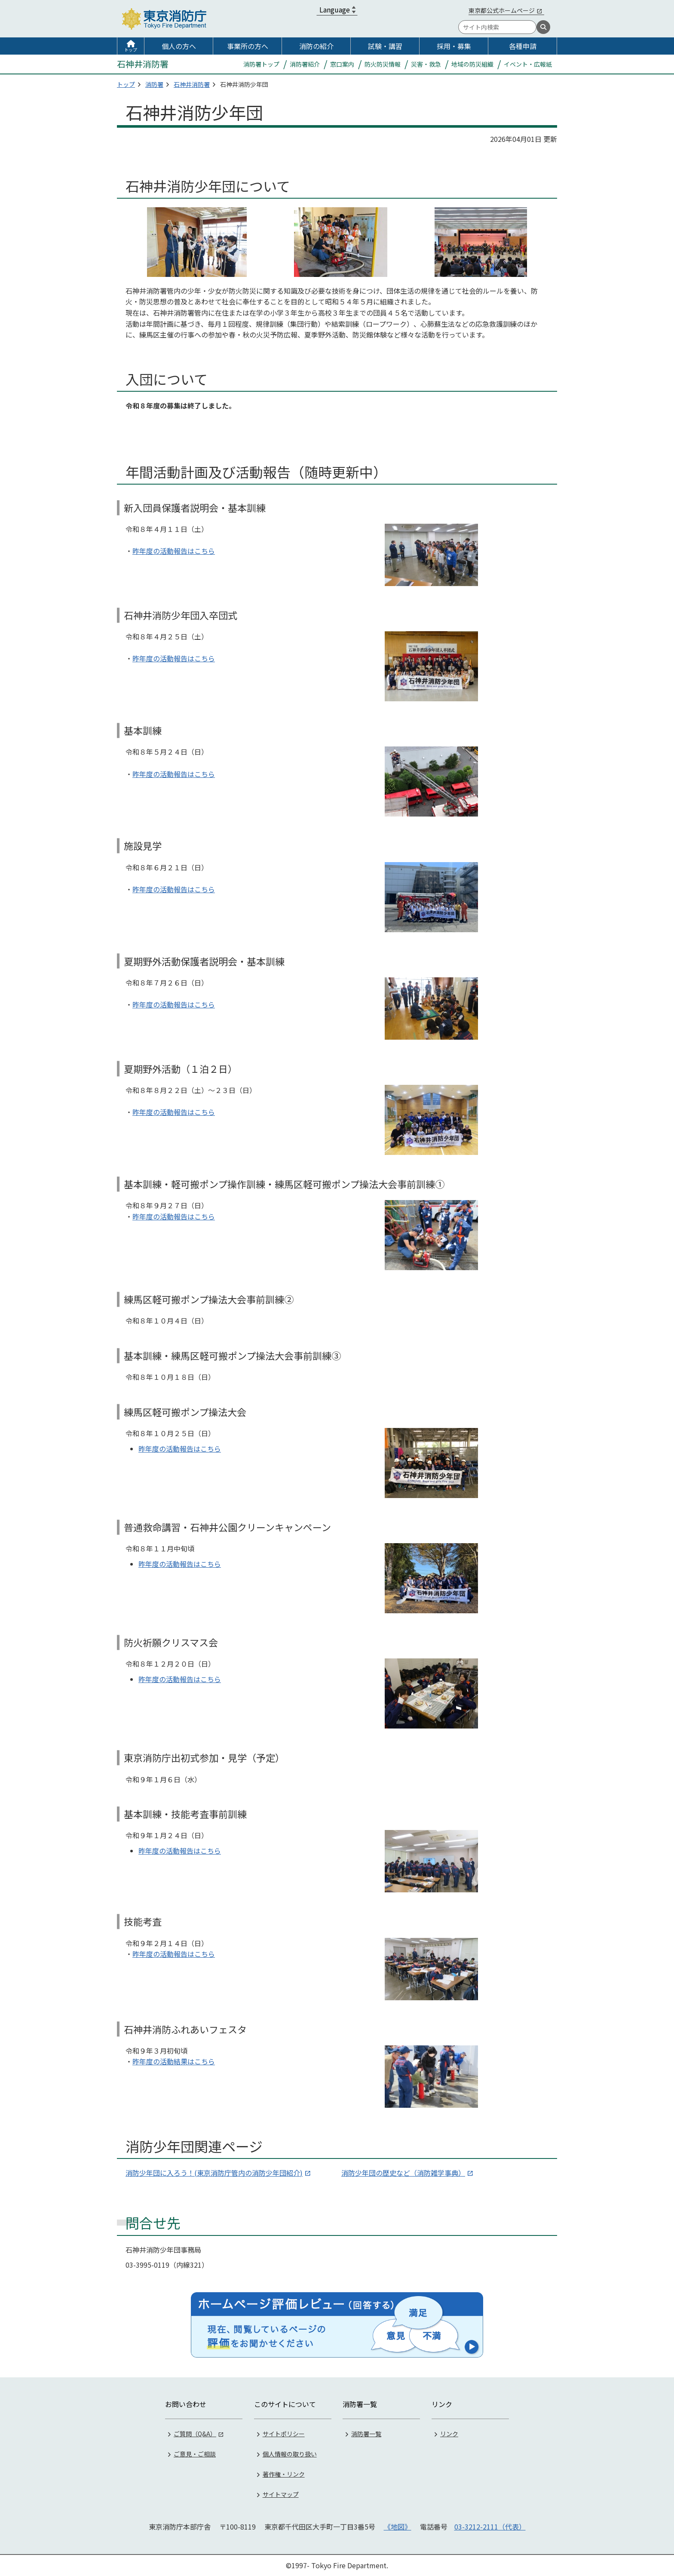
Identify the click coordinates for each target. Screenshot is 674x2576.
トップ (130, 49)
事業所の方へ (247, 46)
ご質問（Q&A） (195, 2433)
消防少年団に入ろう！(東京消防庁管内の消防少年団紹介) (214, 2173)
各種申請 (522, 46)
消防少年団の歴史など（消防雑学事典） (403, 2173)
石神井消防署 (192, 84)
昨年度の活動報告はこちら (173, 551)
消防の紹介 (316, 46)
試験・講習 (385, 46)
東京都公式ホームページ (502, 10)
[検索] (543, 27)
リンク (449, 2433)
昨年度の (152, 1850)
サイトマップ (281, 2494)
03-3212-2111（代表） (490, 2526)
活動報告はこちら (193, 1850)
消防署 (154, 84)
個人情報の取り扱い (290, 2454)
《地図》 (397, 2526)
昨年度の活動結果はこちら (173, 2061)
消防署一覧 (366, 2433)
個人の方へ (179, 46)
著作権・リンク (284, 2474)
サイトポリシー (284, 2433)
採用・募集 (454, 46)
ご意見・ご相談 (195, 2454)
